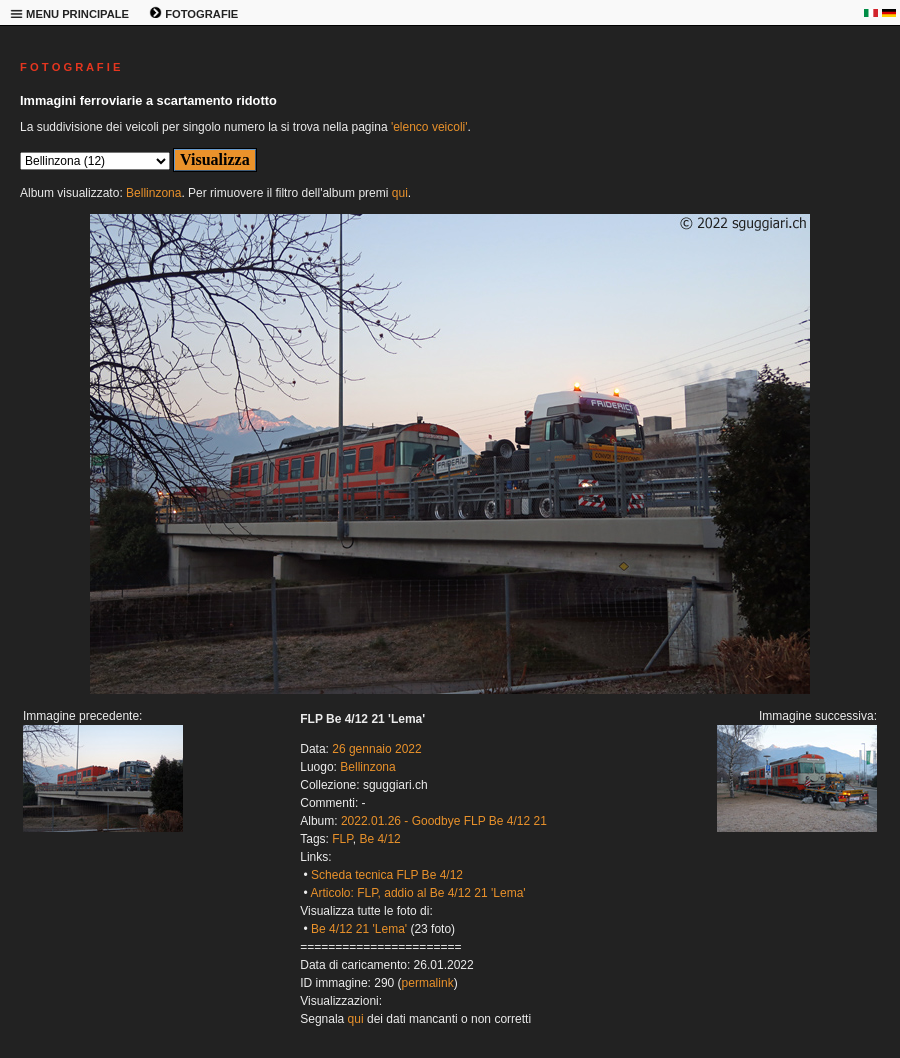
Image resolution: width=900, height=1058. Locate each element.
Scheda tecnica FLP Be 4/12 (387, 875)
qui (400, 193)
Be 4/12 (379, 839)
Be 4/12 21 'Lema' (359, 929)
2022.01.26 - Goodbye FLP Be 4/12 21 (444, 821)
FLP (342, 839)
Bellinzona (153, 193)
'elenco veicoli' (429, 127)
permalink (428, 983)
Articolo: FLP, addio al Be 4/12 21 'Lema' (417, 893)
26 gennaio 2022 (376, 749)
